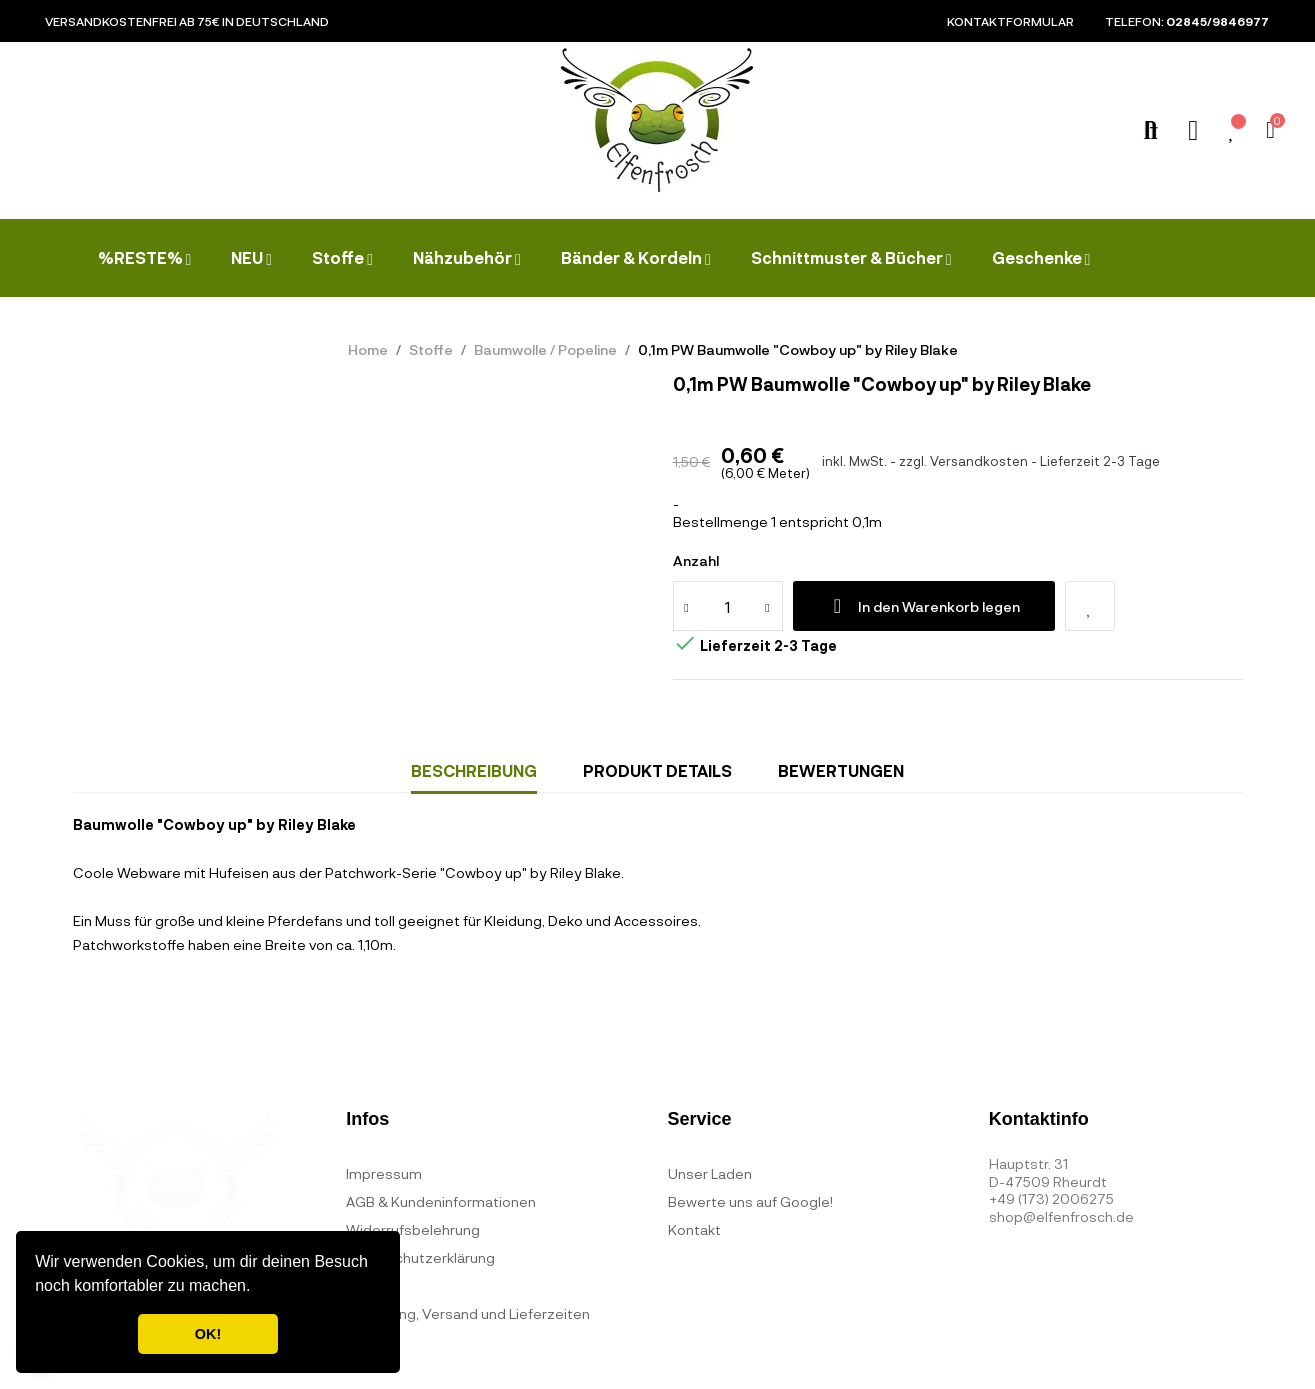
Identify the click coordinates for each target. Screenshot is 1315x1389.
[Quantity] (728, 606)
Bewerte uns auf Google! (750, 1201)
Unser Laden (710, 1173)
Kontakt (694, 1229)
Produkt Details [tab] (657, 770)
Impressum (384, 1173)
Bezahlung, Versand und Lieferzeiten (468, 1313)
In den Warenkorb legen (924, 606)
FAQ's (365, 1285)
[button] (258, 1288)
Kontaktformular (1010, 21)
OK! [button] (208, 1334)
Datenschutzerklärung (420, 1257)
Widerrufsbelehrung (413, 1229)
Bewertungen (841, 770)
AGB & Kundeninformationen (441, 1201)
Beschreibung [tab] (474, 770)
